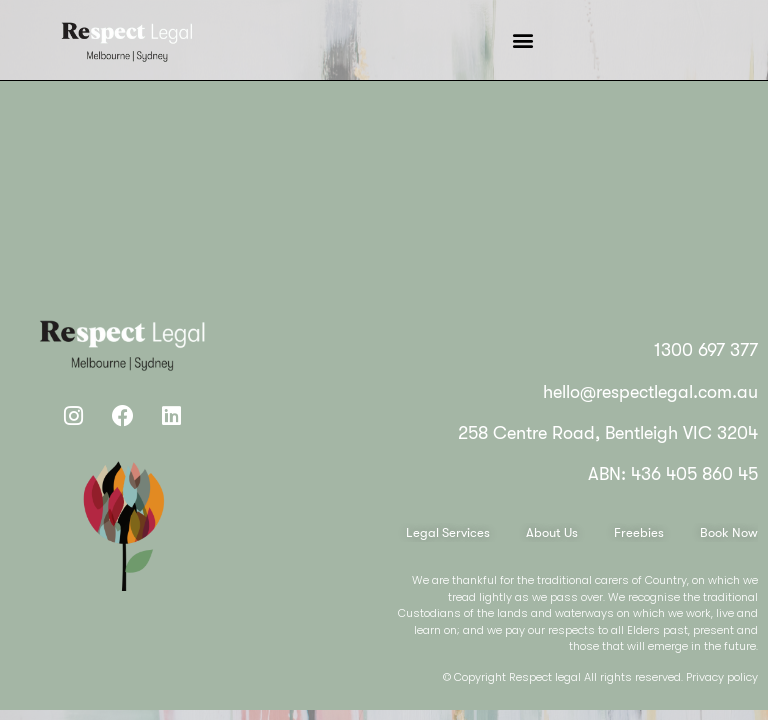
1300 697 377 (706, 350)
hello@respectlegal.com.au (650, 392)
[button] (523, 40)
